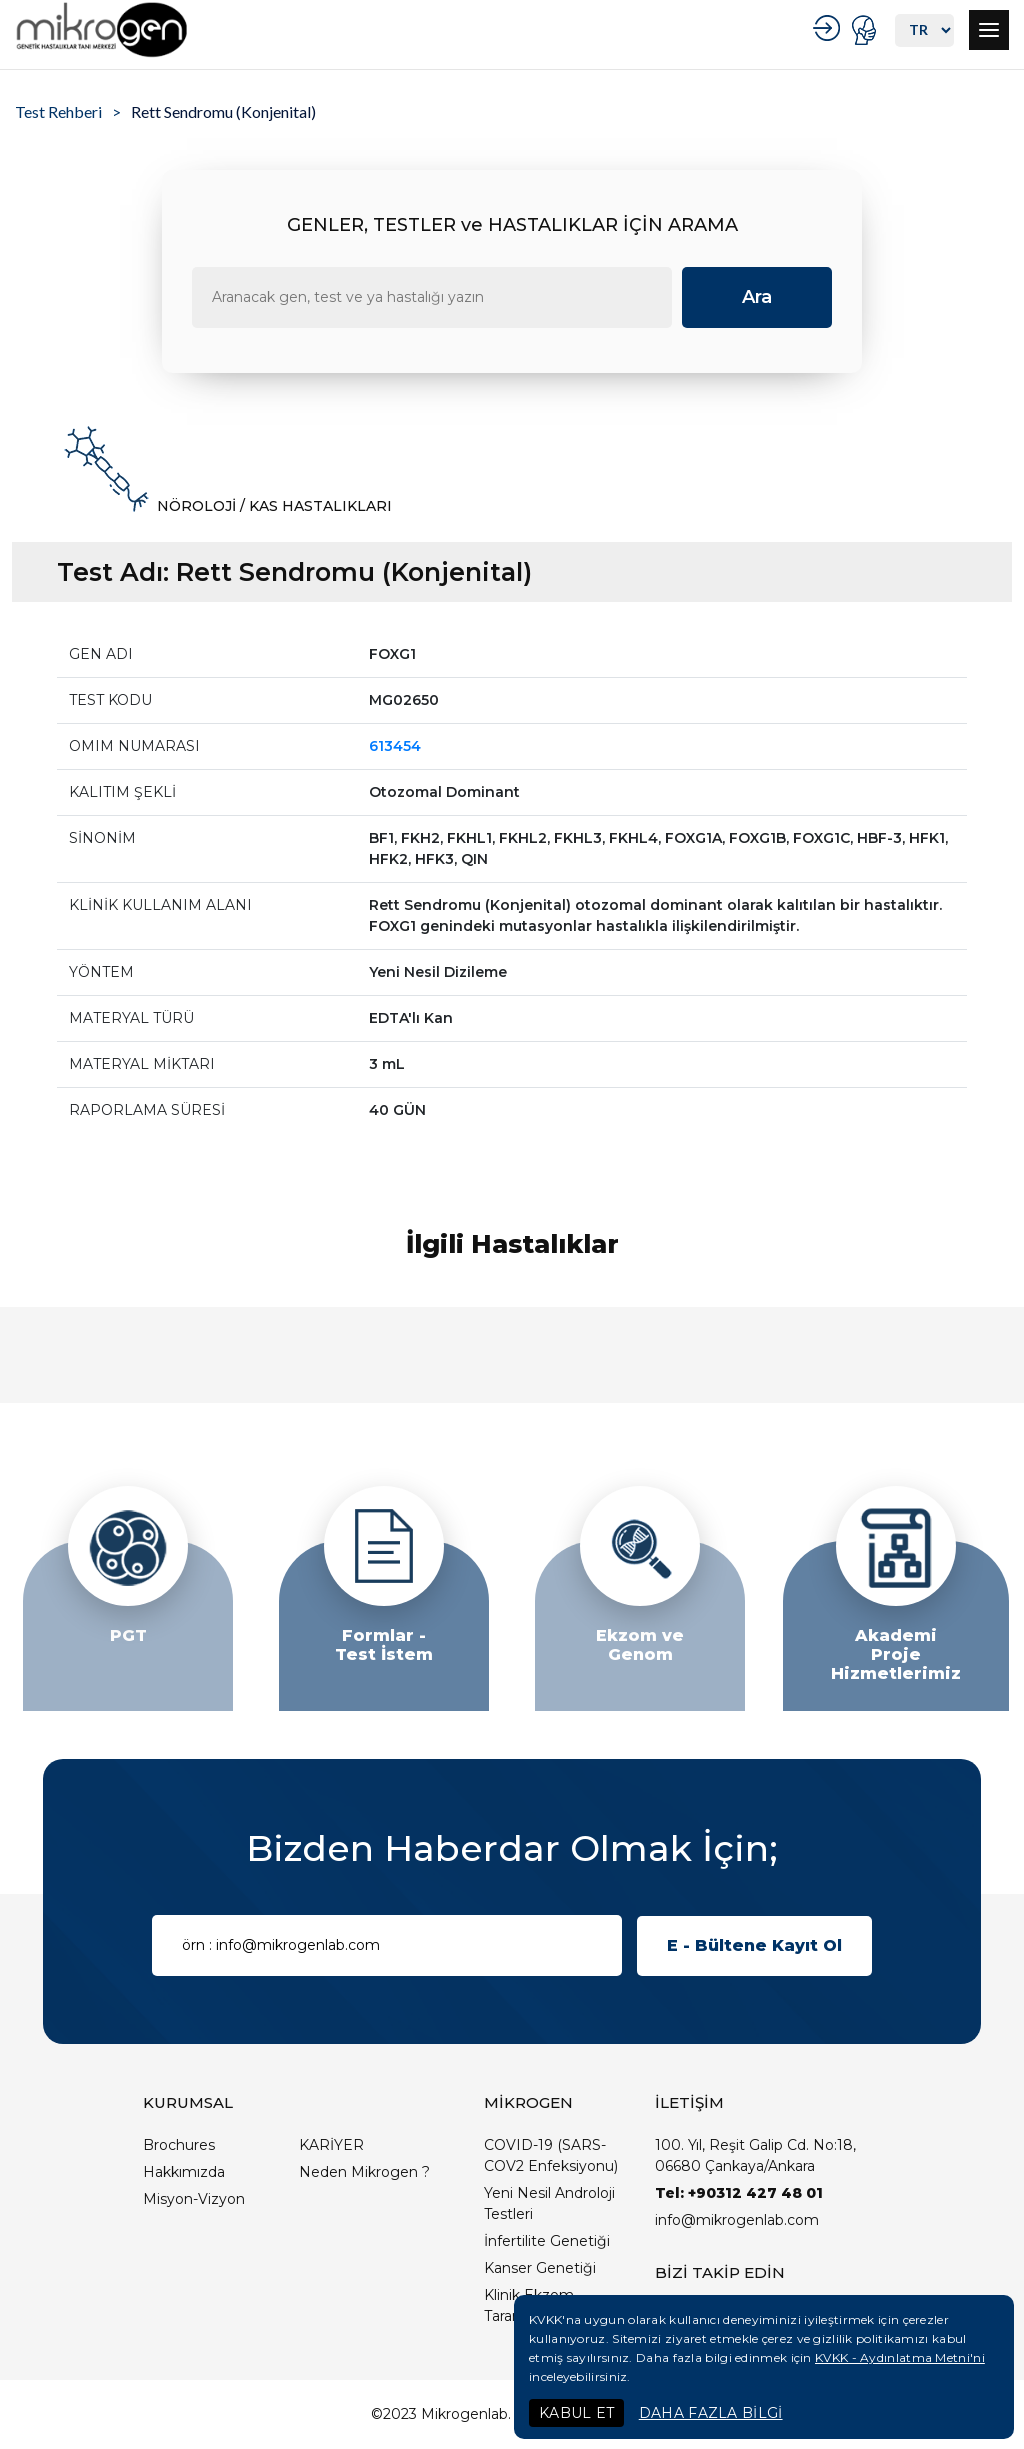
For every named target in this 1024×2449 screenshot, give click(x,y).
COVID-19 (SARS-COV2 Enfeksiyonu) (551, 2155)
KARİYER (331, 2145)
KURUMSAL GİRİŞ (829, 28)
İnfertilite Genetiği (547, 2241)
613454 (395, 746)
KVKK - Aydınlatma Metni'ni (900, 2357)
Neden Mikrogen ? (364, 2172)
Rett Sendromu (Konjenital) (223, 111)
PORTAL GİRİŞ (866, 30)
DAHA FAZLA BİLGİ (711, 2413)
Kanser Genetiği (540, 2268)
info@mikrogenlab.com (737, 2220)
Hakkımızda (184, 2172)
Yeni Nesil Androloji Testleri (549, 2203)
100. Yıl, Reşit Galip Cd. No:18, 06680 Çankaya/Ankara (755, 2155)
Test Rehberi (58, 111)
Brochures (179, 2145)
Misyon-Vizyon (194, 2199)
